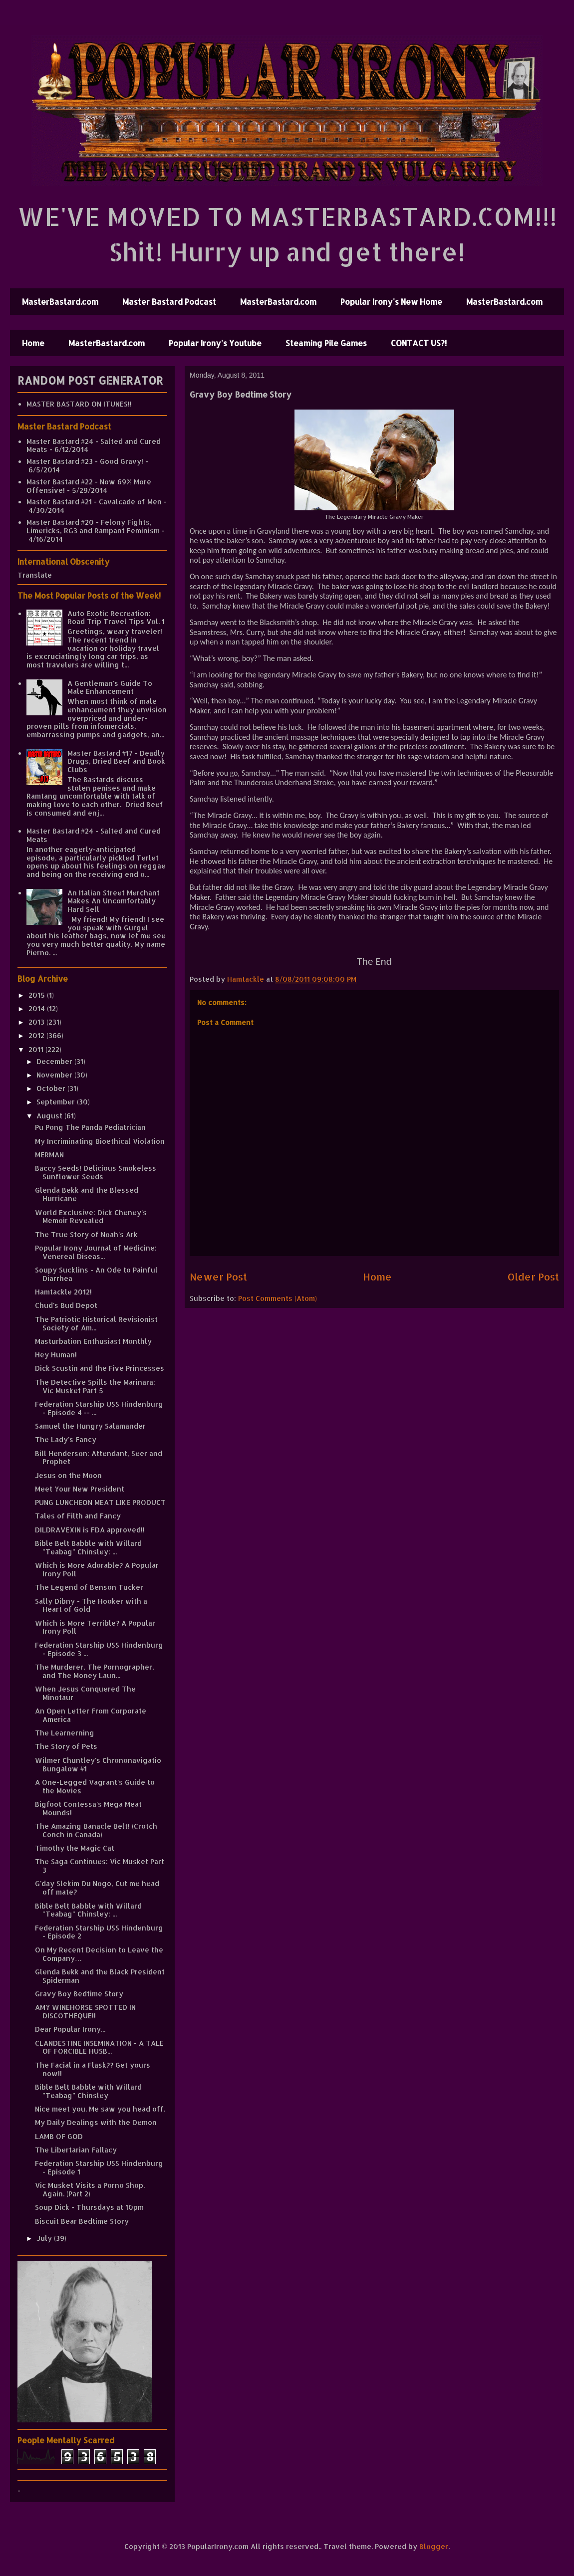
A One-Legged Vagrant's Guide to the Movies (95, 1786)
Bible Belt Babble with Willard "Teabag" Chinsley (88, 2091)
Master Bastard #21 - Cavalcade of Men (94, 501)
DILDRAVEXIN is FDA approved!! (90, 1529)
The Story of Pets (66, 1746)
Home (33, 343)
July (45, 2238)
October (51, 1088)
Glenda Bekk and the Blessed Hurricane (86, 1194)
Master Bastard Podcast (169, 301)
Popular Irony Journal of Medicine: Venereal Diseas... (96, 1252)
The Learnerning (64, 1732)
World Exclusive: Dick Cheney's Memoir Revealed (91, 1216)
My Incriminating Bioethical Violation (100, 1141)
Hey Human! (56, 1354)
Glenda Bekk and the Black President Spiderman (100, 1975)
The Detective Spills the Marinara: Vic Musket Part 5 (95, 1386)
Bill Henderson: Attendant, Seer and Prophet (98, 1457)
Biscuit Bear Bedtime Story (82, 2221)
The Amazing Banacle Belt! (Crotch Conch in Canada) (96, 1830)
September (56, 1101)
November (55, 1075)
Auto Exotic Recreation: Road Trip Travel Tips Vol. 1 (116, 617)
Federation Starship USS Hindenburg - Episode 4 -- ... (99, 1408)
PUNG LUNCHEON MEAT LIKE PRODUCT (100, 1502)
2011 (36, 1049)
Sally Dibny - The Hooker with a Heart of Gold (91, 1605)
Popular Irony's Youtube (215, 343)
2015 (37, 995)
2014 (37, 1008)
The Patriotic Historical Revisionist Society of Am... (96, 1323)
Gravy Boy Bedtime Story (79, 1993)
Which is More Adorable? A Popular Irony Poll (97, 1569)
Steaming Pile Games (326, 343)
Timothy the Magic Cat (74, 1848)
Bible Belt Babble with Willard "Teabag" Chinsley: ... (88, 1547)
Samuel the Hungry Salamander (90, 1426)
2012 (37, 1035)
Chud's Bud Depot (66, 1305)
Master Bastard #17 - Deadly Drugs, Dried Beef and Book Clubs (116, 761)
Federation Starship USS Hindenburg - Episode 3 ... (99, 1649)
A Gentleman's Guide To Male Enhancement (109, 687)
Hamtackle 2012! (63, 1292)
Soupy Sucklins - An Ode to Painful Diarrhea (96, 1274)
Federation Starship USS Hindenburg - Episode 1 (99, 2167)
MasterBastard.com (60, 301)
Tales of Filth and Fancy (78, 1515)
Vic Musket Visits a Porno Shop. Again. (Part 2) (90, 2189)
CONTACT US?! (419, 343)
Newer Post (218, 1277)
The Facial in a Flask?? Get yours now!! (92, 2069)
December (55, 1061)
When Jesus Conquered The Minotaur (85, 1693)
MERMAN (49, 1154)
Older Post (533, 1277)
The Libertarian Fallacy (76, 2150)
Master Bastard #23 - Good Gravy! (84, 461)
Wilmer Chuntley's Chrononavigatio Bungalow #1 (98, 1764)
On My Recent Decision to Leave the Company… (99, 1953)
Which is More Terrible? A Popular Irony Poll (95, 1627)
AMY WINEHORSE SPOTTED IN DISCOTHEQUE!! (85, 2011)
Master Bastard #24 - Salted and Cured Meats (93, 445)
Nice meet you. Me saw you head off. (100, 2109)
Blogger (433, 2546)
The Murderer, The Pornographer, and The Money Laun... (94, 1671)
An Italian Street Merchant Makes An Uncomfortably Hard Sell (113, 901)
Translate (34, 575)
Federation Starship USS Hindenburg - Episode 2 (99, 1932)
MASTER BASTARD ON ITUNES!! (79, 404)
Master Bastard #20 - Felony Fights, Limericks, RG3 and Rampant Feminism (93, 526)
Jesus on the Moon (68, 1475)
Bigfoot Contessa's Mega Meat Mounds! (88, 1808)
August (50, 1115)
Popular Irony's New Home (391, 301)
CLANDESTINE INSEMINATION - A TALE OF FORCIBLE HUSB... (99, 2047)
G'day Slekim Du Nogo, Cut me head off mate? (97, 1887)
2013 (37, 1022)
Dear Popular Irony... (70, 2029)
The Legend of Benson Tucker (89, 1587)
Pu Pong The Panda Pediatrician (90, 1127)
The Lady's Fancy (65, 1439)
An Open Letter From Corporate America (90, 1715)
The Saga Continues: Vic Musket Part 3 (99, 1865)
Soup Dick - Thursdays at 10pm (89, 2207)
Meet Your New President (79, 1489)
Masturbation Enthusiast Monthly (93, 1341)
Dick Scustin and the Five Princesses (99, 1368)
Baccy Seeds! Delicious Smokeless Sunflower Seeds (95, 1172)
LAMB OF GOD (59, 2136)
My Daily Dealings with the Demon (96, 2122)
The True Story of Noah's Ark (86, 1234)
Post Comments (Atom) (277, 1298)
